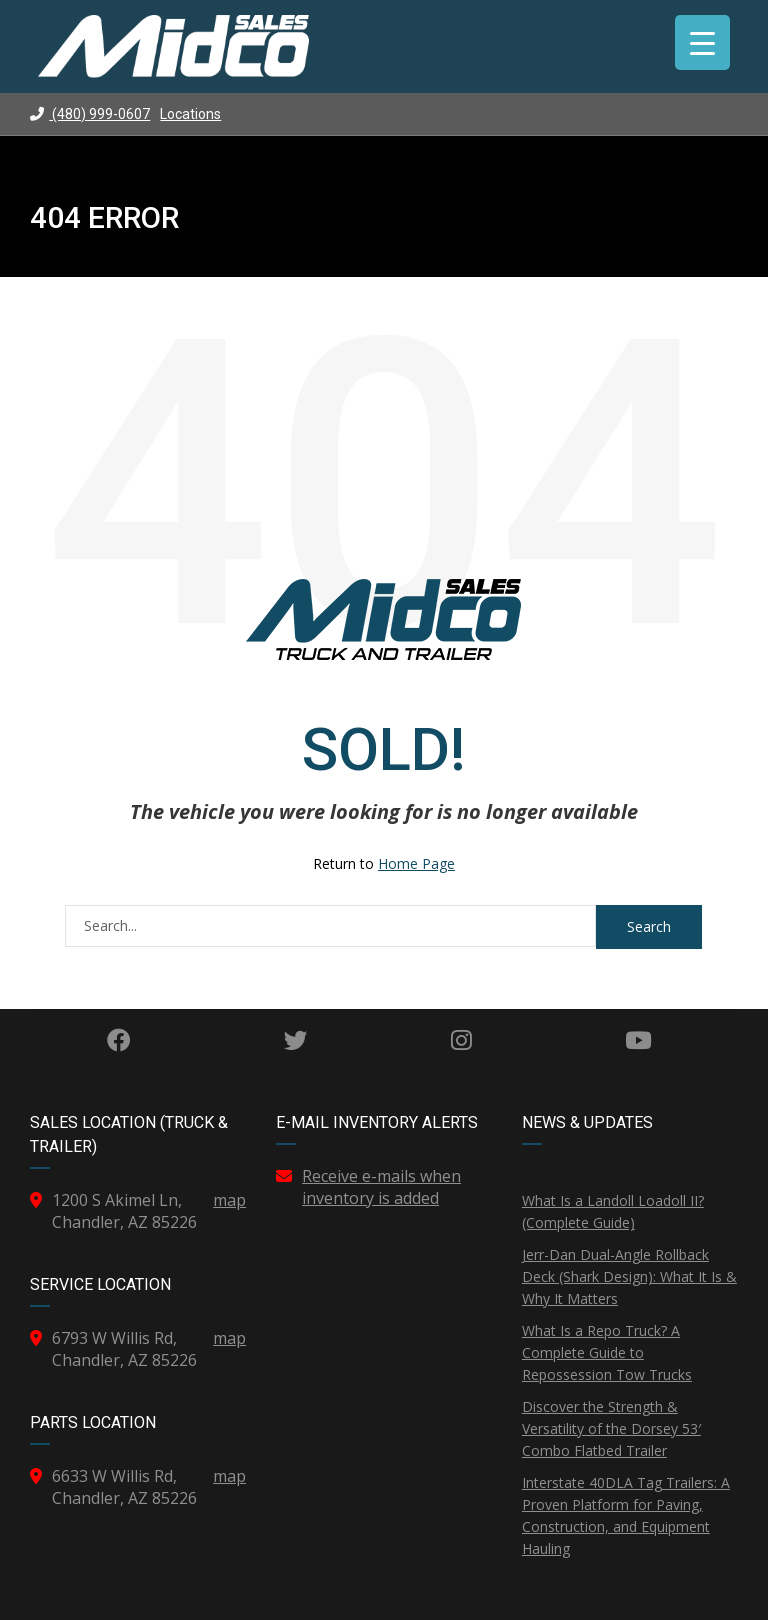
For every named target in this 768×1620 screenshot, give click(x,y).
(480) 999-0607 (90, 114)
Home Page (416, 863)
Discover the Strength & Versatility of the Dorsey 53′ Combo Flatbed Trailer (611, 1428)
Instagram (461, 1040)
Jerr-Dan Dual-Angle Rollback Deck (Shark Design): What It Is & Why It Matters (629, 1276)
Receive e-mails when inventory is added (381, 1187)
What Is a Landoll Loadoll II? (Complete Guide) (613, 1211)
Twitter (296, 1040)
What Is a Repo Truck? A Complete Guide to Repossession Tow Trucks (607, 1352)
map (229, 1200)
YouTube (638, 1040)
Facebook (119, 1040)
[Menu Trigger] (702, 42)
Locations (190, 114)
